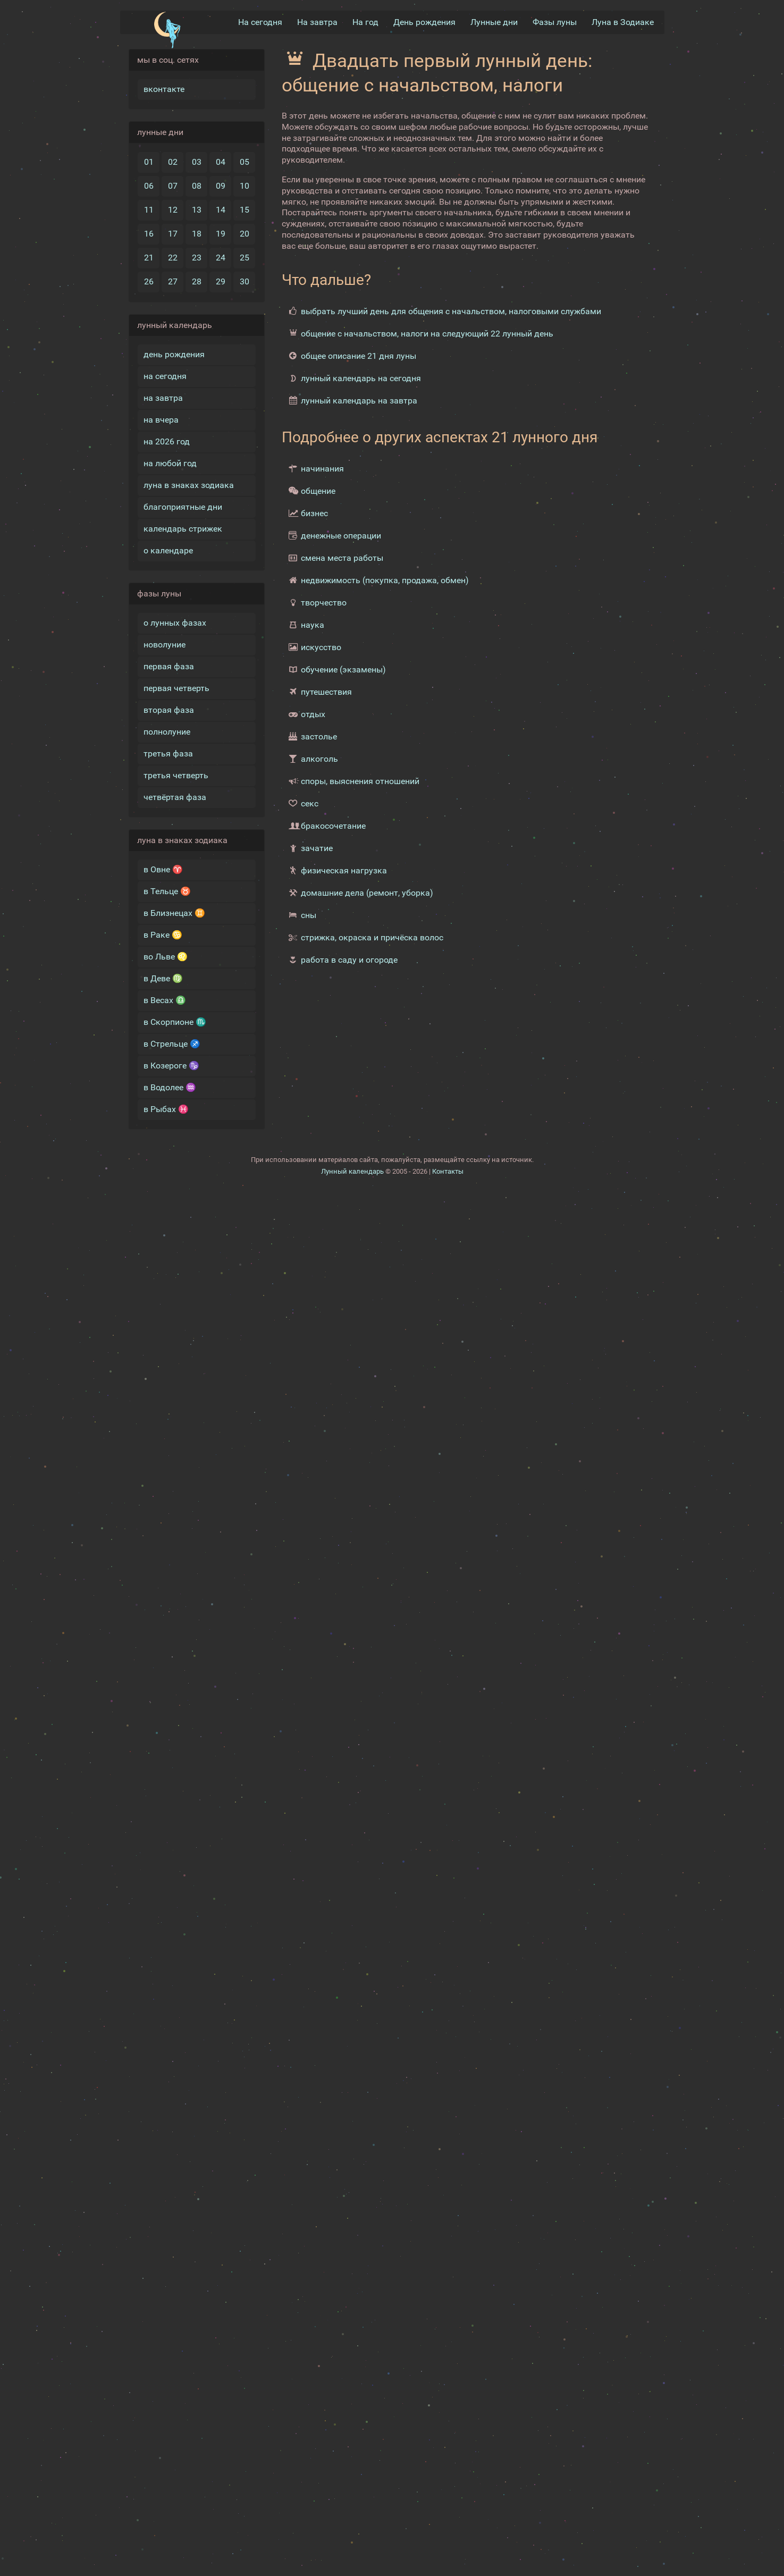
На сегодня (260, 22)
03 (196, 162)
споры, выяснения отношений (360, 781)
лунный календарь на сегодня (361, 378)
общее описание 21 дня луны (358, 356)
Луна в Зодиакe (623, 22)
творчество (324, 602)
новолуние (165, 644)
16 (149, 234)
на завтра (163, 398)
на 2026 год (167, 441)
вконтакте (164, 89)
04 (220, 162)
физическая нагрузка (344, 870)
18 (196, 234)
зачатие (317, 848)
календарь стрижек (183, 529)
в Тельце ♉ (167, 891)
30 (244, 281)
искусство (321, 647)
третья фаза (168, 753)
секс (309, 803)
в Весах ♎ (165, 1000)
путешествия (326, 692)
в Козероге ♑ (171, 1065)
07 (173, 186)
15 (244, 210)
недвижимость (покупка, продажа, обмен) (385, 580)
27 (173, 281)
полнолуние (167, 732)
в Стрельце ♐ (172, 1044)
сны (308, 915)
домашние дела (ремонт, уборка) (367, 893)
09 (220, 186)
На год (365, 22)
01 (149, 162)
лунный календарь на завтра (359, 400)
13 (196, 210)
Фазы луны (555, 22)
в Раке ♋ (163, 935)
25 (244, 257)
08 (196, 186)
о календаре (168, 550)
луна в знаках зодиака (189, 485)
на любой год (170, 463)
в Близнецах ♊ (174, 913)
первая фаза (169, 666)
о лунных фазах (175, 623)
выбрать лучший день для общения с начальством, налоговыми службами (451, 311)
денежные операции (341, 536)
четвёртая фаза (175, 797)
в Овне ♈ (163, 869)
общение (318, 491)
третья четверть (176, 775)
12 (173, 210)
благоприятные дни (183, 507)
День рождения (424, 22)
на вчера (161, 420)
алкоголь (319, 759)
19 (220, 234)
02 (173, 162)
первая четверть (176, 688)
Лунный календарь (352, 1171)
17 (173, 234)
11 (149, 210)
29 (220, 281)
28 (196, 281)
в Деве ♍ (163, 978)
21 (149, 257)
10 (244, 186)
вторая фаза (169, 710)
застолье (319, 736)
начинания (322, 469)
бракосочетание (333, 826)
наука (312, 625)
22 (173, 257)
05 (244, 162)
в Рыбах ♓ (166, 1109)
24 (220, 257)
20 (244, 234)
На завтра (317, 22)
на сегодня (165, 376)
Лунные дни (494, 22)
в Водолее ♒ (170, 1087)
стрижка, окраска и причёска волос (372, 937)
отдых (313, 714)
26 (149, 281)
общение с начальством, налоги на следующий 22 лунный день (427, 334)
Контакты (447, 1171)
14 (220, 210)
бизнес (314, 513)
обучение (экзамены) (343, 669)
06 (149, 186)
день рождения (174, 354)
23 (196, 257)
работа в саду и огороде (349, 960)
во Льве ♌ (166, 957)
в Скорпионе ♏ (175, 1022)
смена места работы (342, 558)
